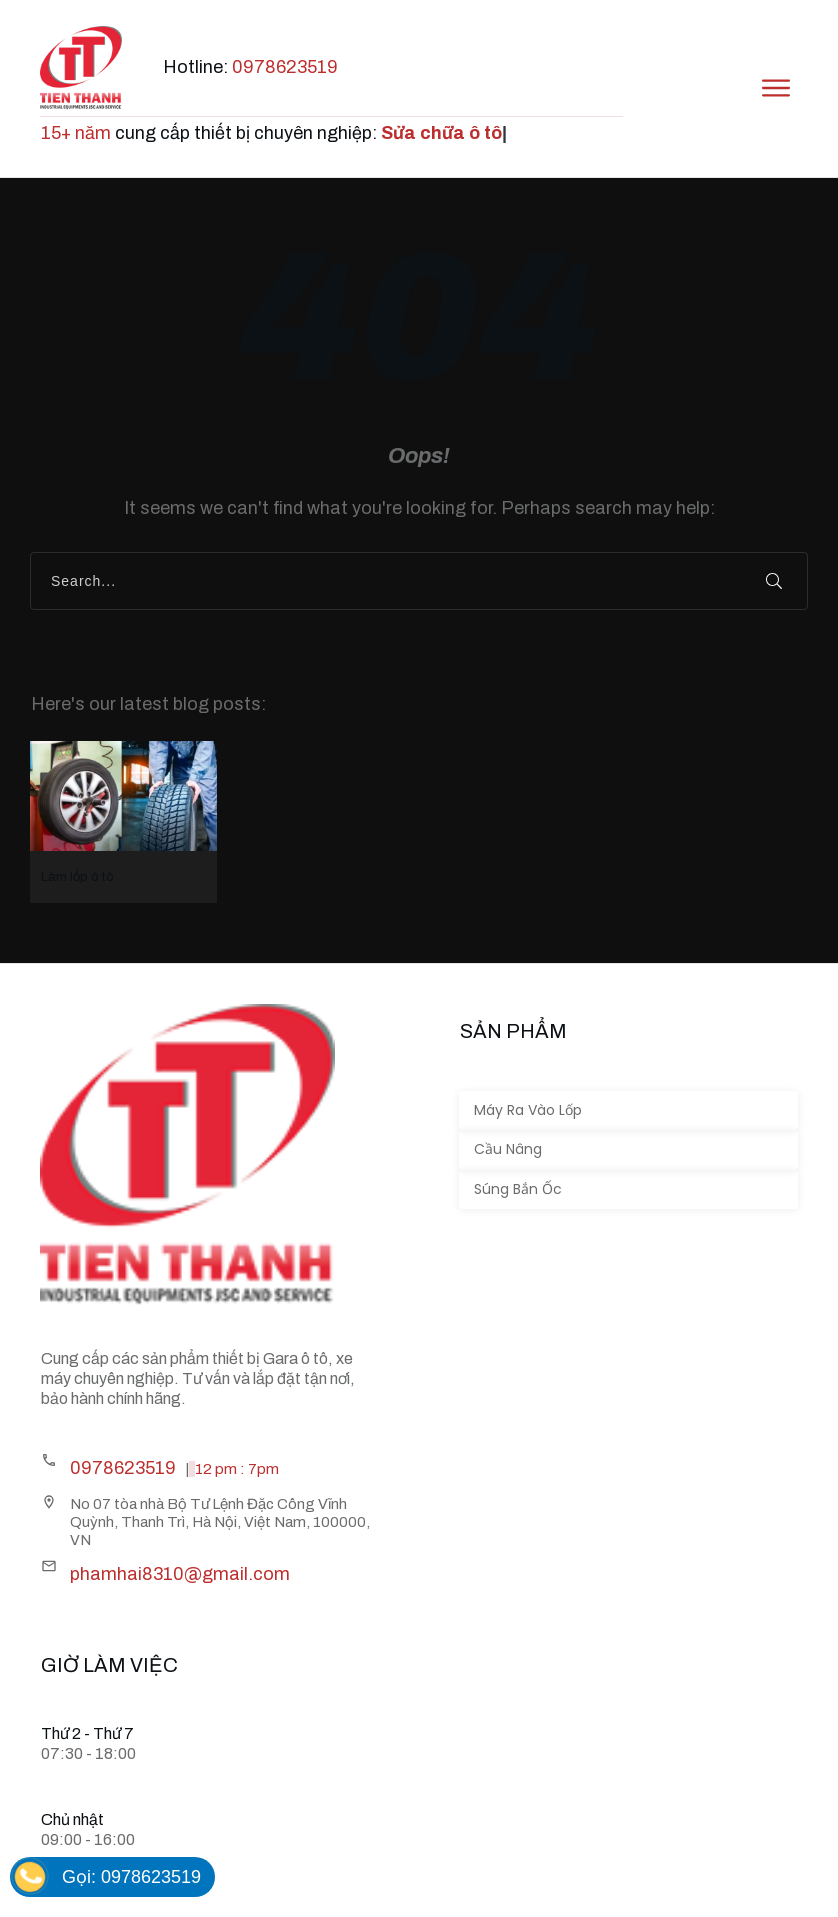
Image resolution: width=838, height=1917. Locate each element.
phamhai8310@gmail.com (180, 1574)
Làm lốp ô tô (123, 822)
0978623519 (285, 67)
